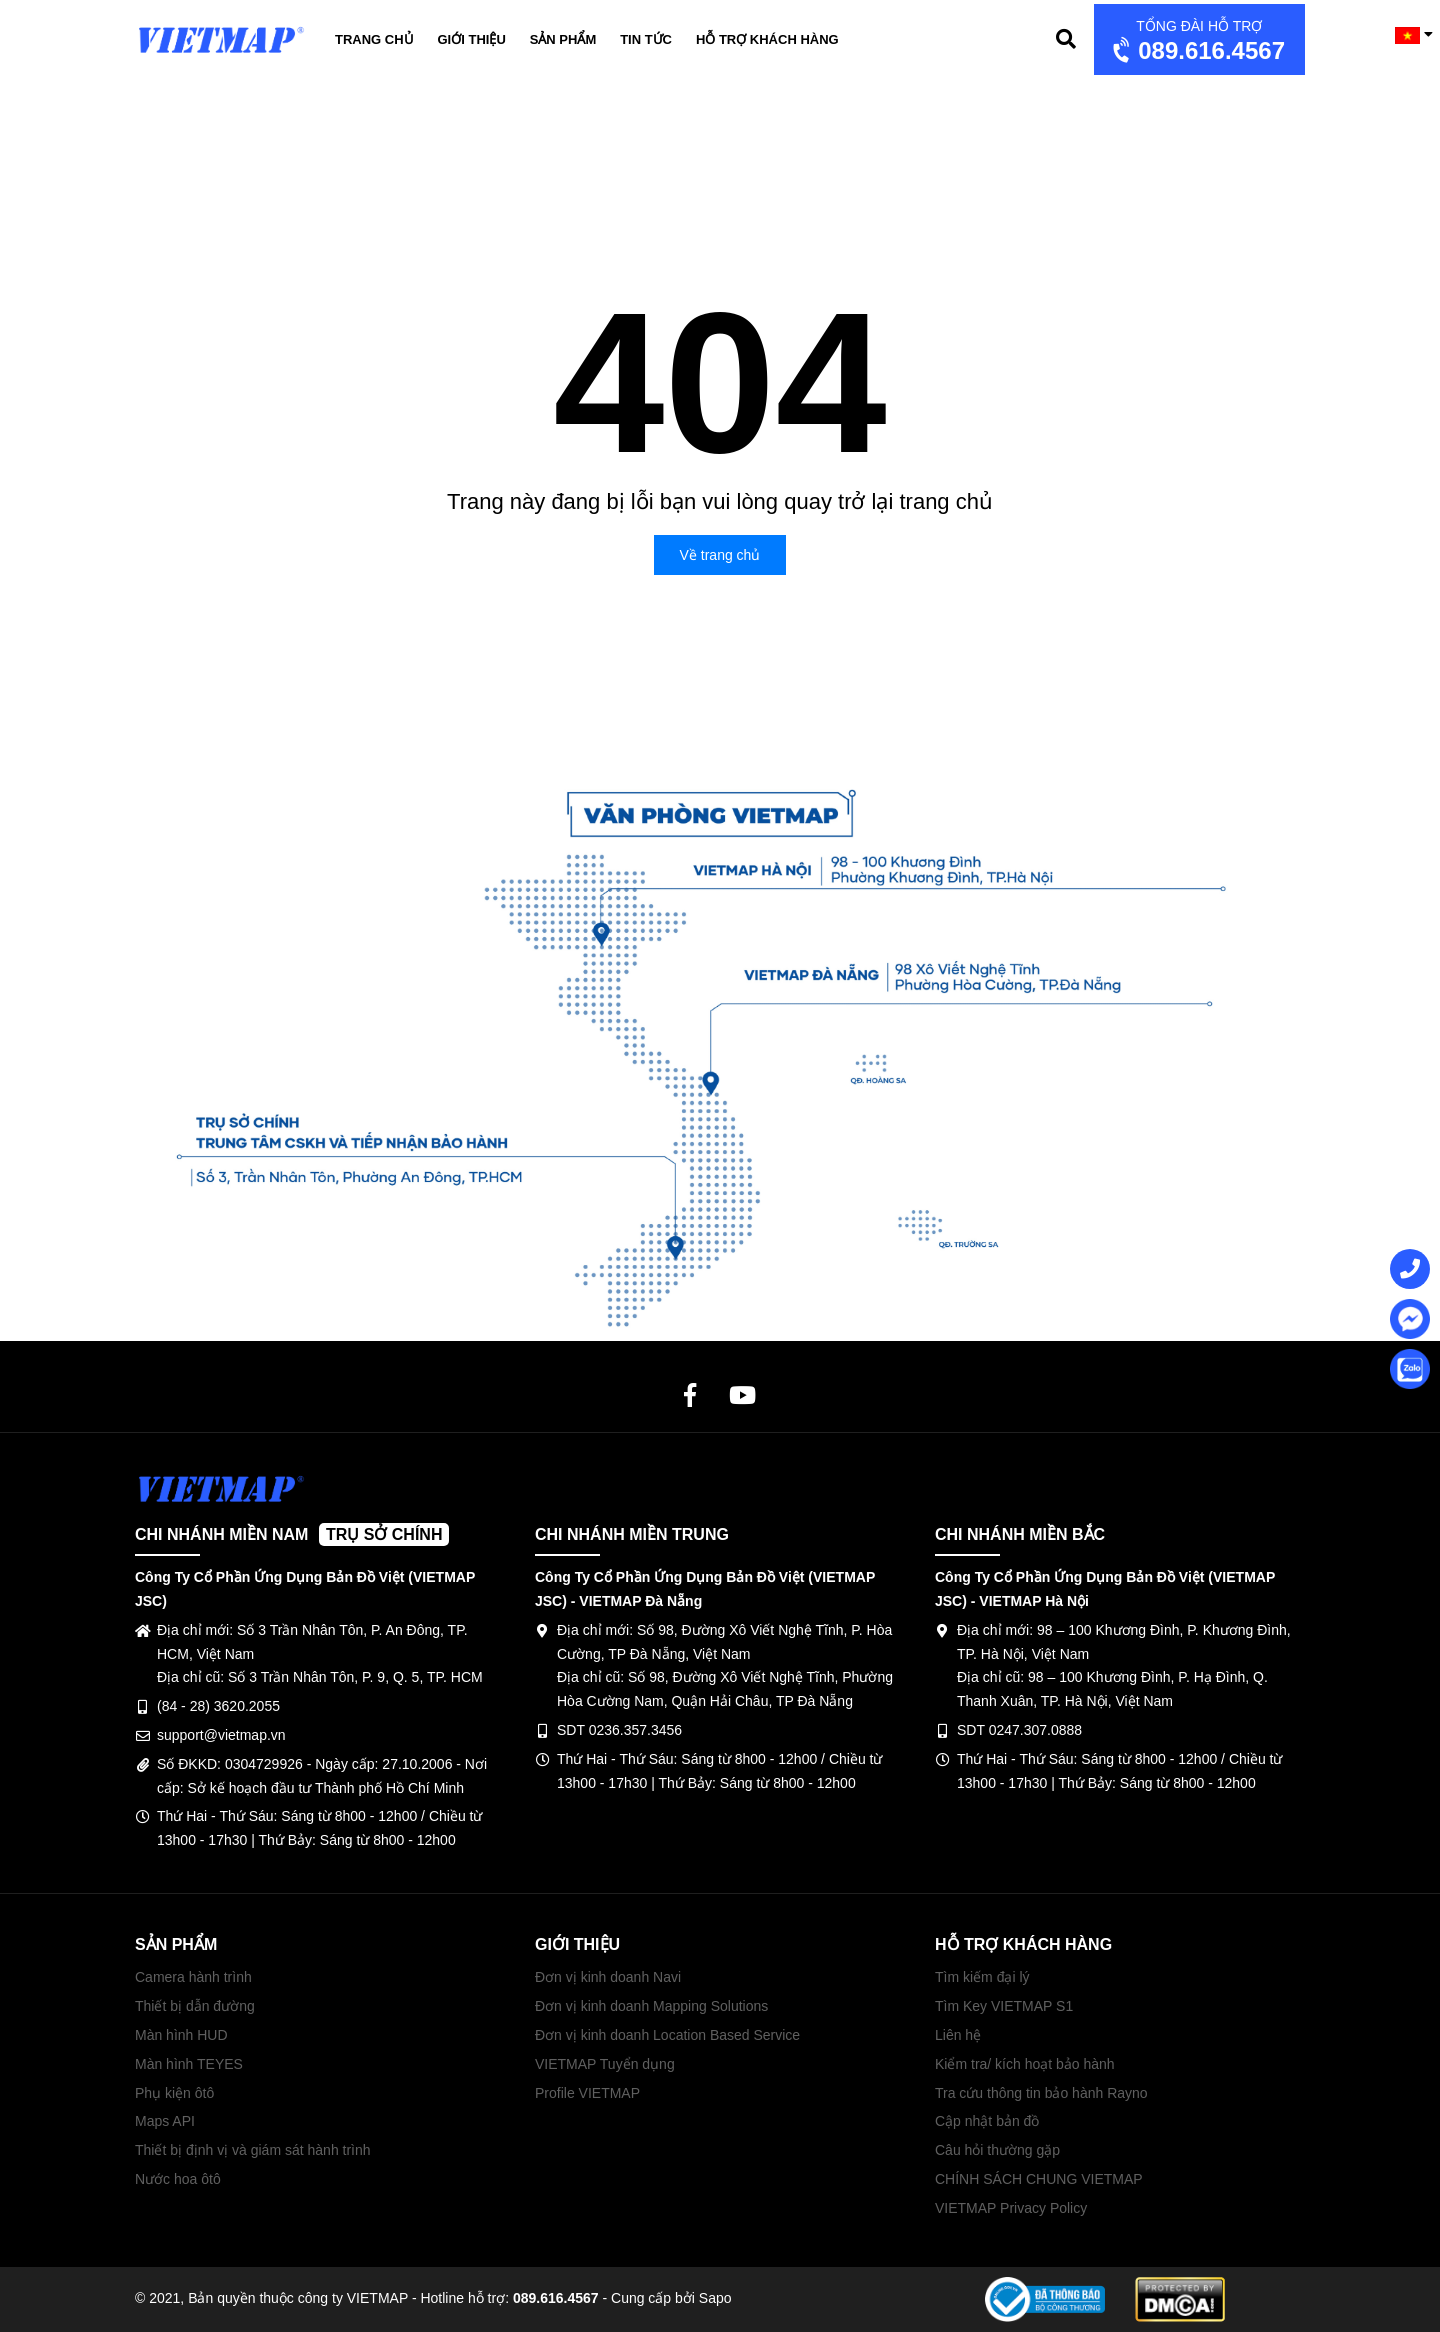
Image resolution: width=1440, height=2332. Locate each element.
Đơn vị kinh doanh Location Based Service (667, 2035)
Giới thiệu (472, 39)
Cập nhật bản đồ (987, 2121)
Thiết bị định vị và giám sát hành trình (253, 2150)
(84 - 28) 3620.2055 (218, 1706)
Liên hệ (958, 2035)
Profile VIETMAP (587, 2093)
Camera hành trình (193, 1977)
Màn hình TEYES (189, 2064)
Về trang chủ (720, 555)
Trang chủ (374, 39)
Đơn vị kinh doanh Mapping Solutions (651, 2006)
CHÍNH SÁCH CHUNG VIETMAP (1039, 2179)
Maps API (165, 2121)
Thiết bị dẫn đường (195, 2006)
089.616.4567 (1196, 41)
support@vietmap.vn (221, 1735)
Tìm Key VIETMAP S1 (1004, 2006)
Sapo (715, 2298)
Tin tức (646, 39)
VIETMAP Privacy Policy (1011, 2208)
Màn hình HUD (181, 2035)
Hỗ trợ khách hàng (767, 39)
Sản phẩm (563, 39)
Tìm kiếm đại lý (982, 1977)
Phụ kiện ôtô (174, 2093)
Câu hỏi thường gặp (997, 2150)
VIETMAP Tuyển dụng (605, 2064)
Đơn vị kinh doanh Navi (608, 1977)
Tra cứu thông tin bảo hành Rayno (1041, 2093)
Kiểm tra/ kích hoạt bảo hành (1025, 2064)
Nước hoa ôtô (178, 2179)
